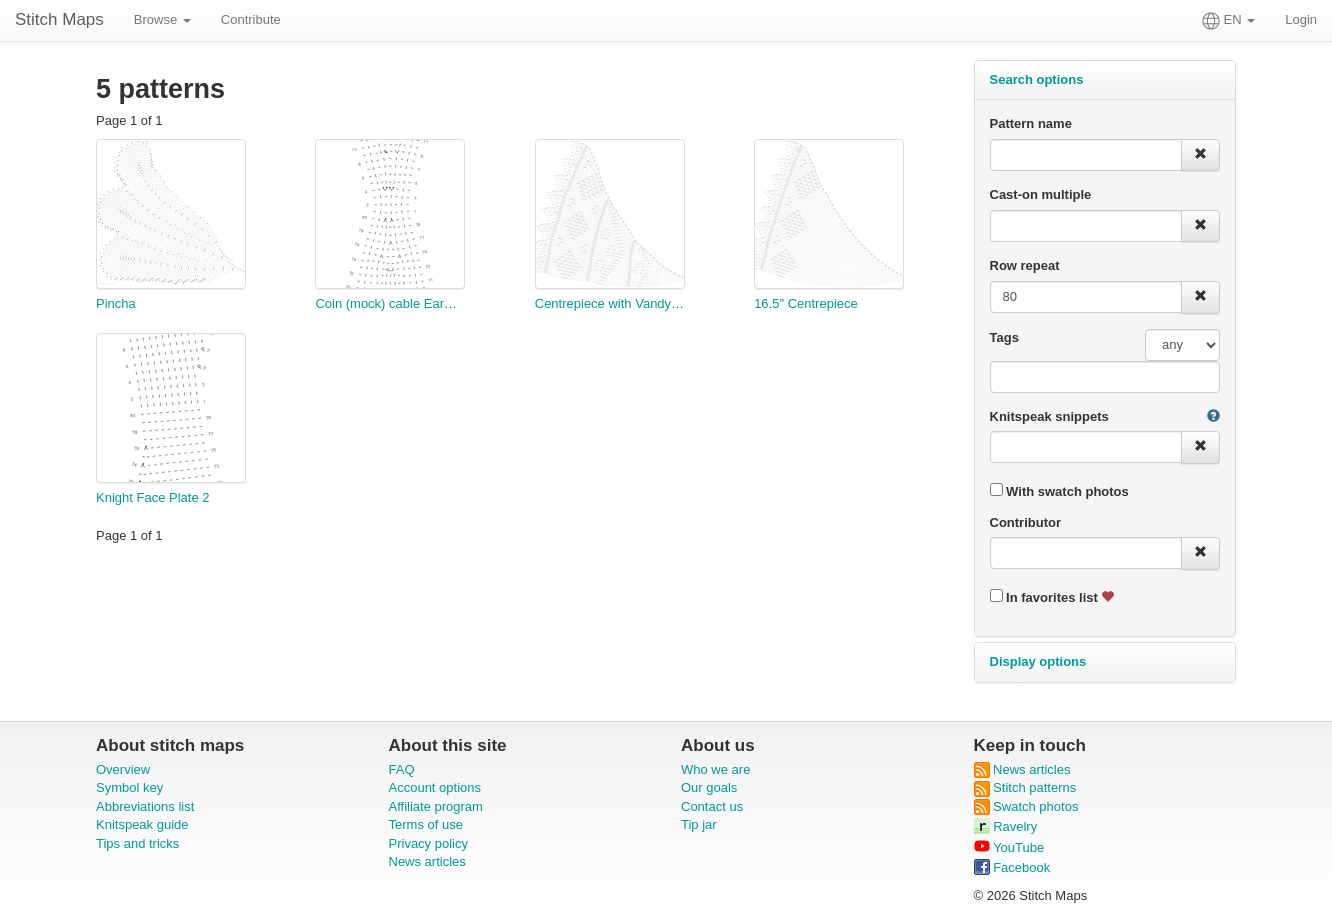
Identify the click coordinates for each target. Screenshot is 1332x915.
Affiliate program (436, 806)
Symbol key (129, 787)
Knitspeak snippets (1049, 416)
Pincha (116, 303)
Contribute (251, 19)
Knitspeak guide (142, 824)
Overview (123, 769)
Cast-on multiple (1041, 194)
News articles (427, 861)
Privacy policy (428, 843)
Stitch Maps (59, 19)
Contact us (712, 806)
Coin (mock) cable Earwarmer (390, 303)
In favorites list (1052, 597)
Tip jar (699, 824)
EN (1228, 21)
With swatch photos (1059, 491)
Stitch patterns (1025, 787)
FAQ (402, 769)
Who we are (715, 769)
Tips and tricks (137, 843)
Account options (435, 787)
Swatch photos (1026, 806)
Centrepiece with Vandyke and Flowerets (610, 303)
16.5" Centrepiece (806, 303)
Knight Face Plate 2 (152, 497)
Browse (162, 19)
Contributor (1025, 522)
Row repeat (1025, 265)
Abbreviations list (145, 806)
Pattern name (1031, 123)
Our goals (709, 787)
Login (1301, 19)
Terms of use (426, 824)
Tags (1004, 337)
